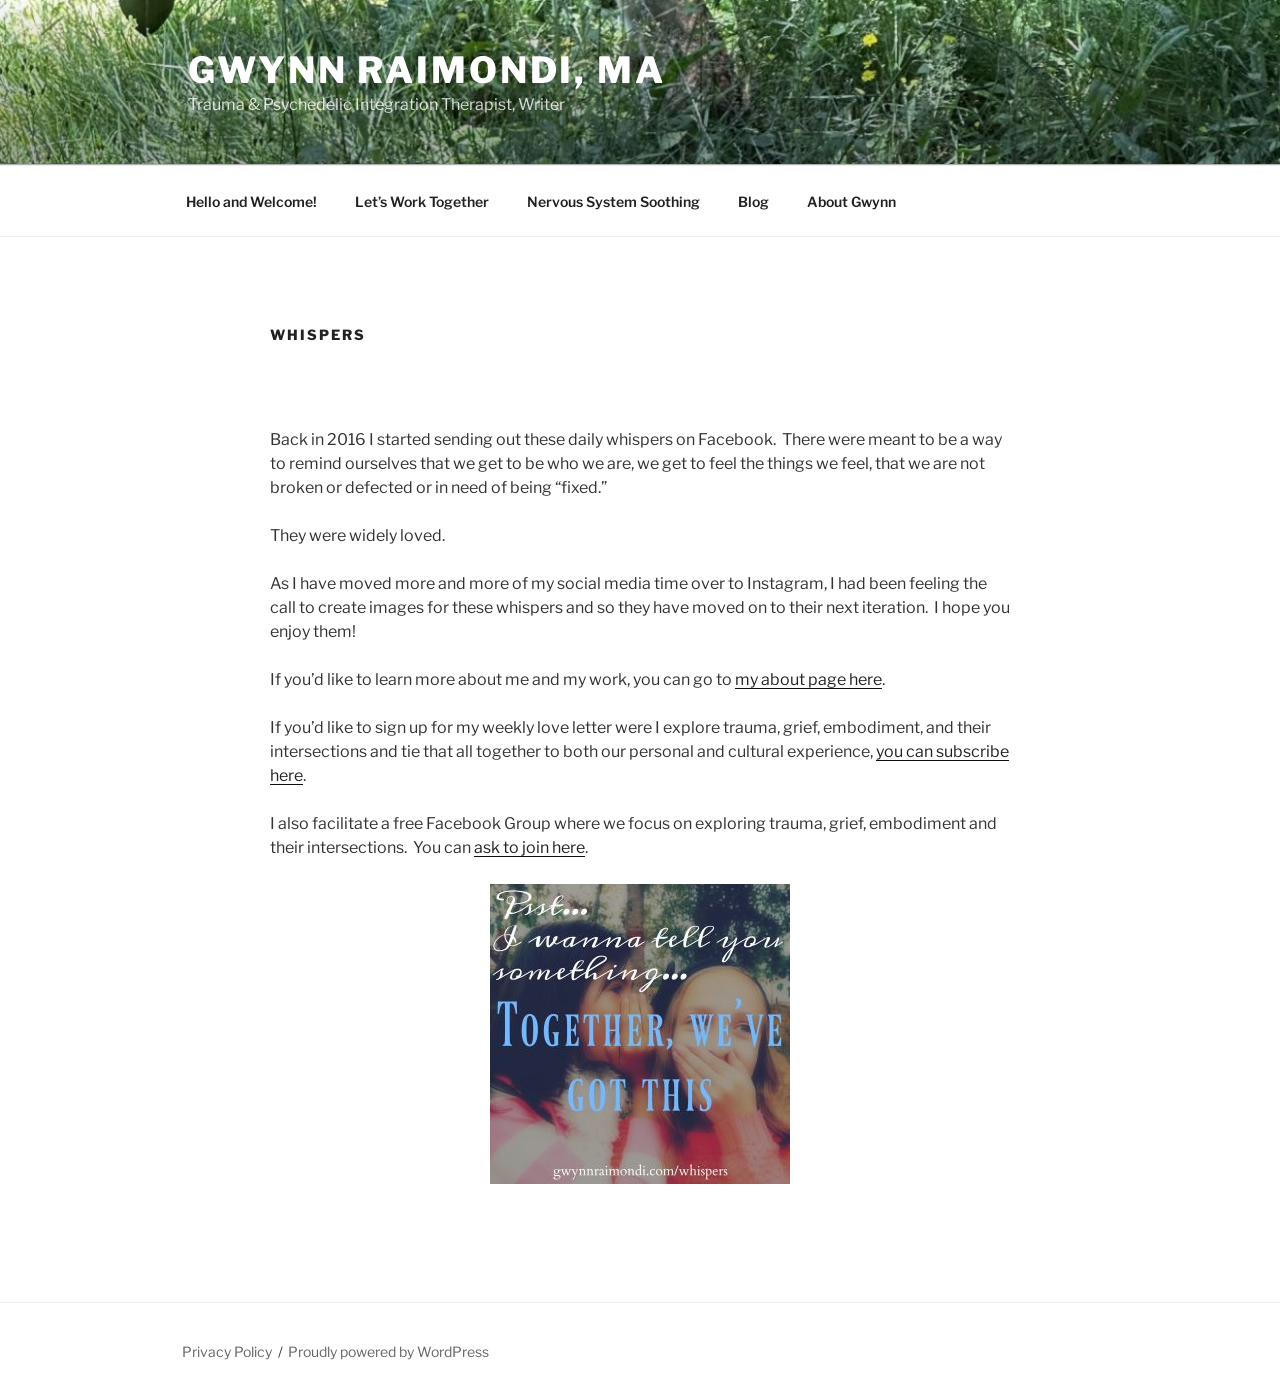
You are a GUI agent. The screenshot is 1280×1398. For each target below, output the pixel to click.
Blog (753, 201)
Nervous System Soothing (613, 201)
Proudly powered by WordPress (388, 1351)
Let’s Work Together (422, 201)
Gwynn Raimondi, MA (427, 70)
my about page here (808, 679)
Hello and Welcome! (251, 201)
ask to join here (529, 847)
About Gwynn (851, 201)
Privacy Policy (227, 1351)
